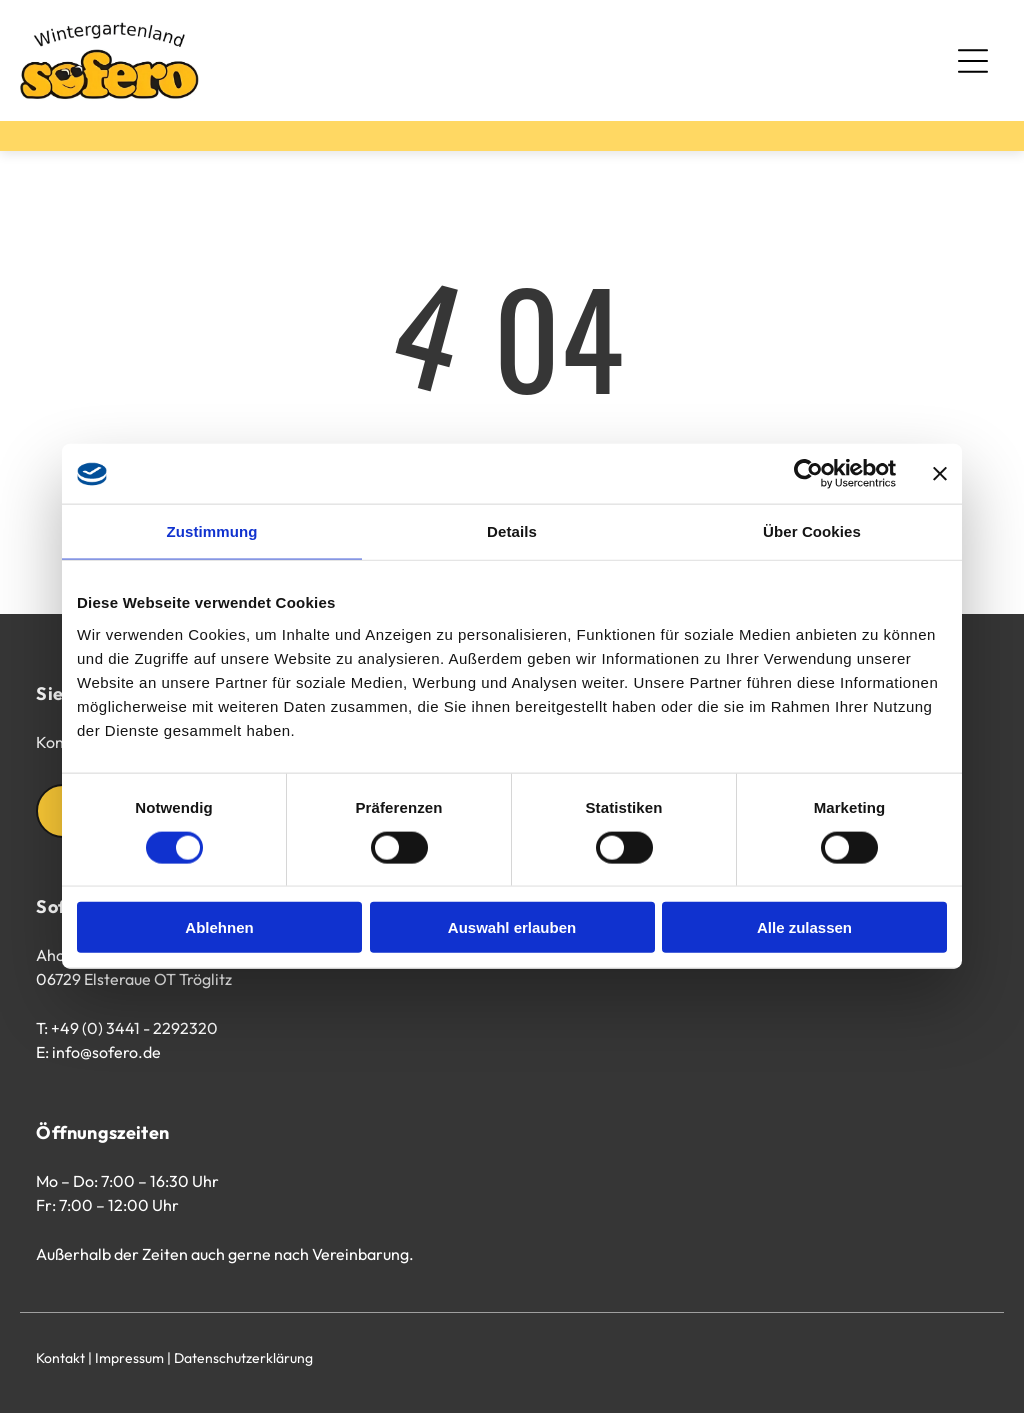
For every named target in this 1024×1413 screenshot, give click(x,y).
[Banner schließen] (940, 474)
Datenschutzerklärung (243, 1358)
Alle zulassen (804, 927)
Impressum (129, 1358)
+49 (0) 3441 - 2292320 (134, 1028)
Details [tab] (512, 531)
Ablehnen (219, 927)
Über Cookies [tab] (812, 531)
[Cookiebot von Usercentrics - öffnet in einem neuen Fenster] (808, 474)
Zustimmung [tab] (212, 531)
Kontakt (60, 1358)
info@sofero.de (106, 1052)
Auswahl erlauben (512, 927)
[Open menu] (973, 61)
